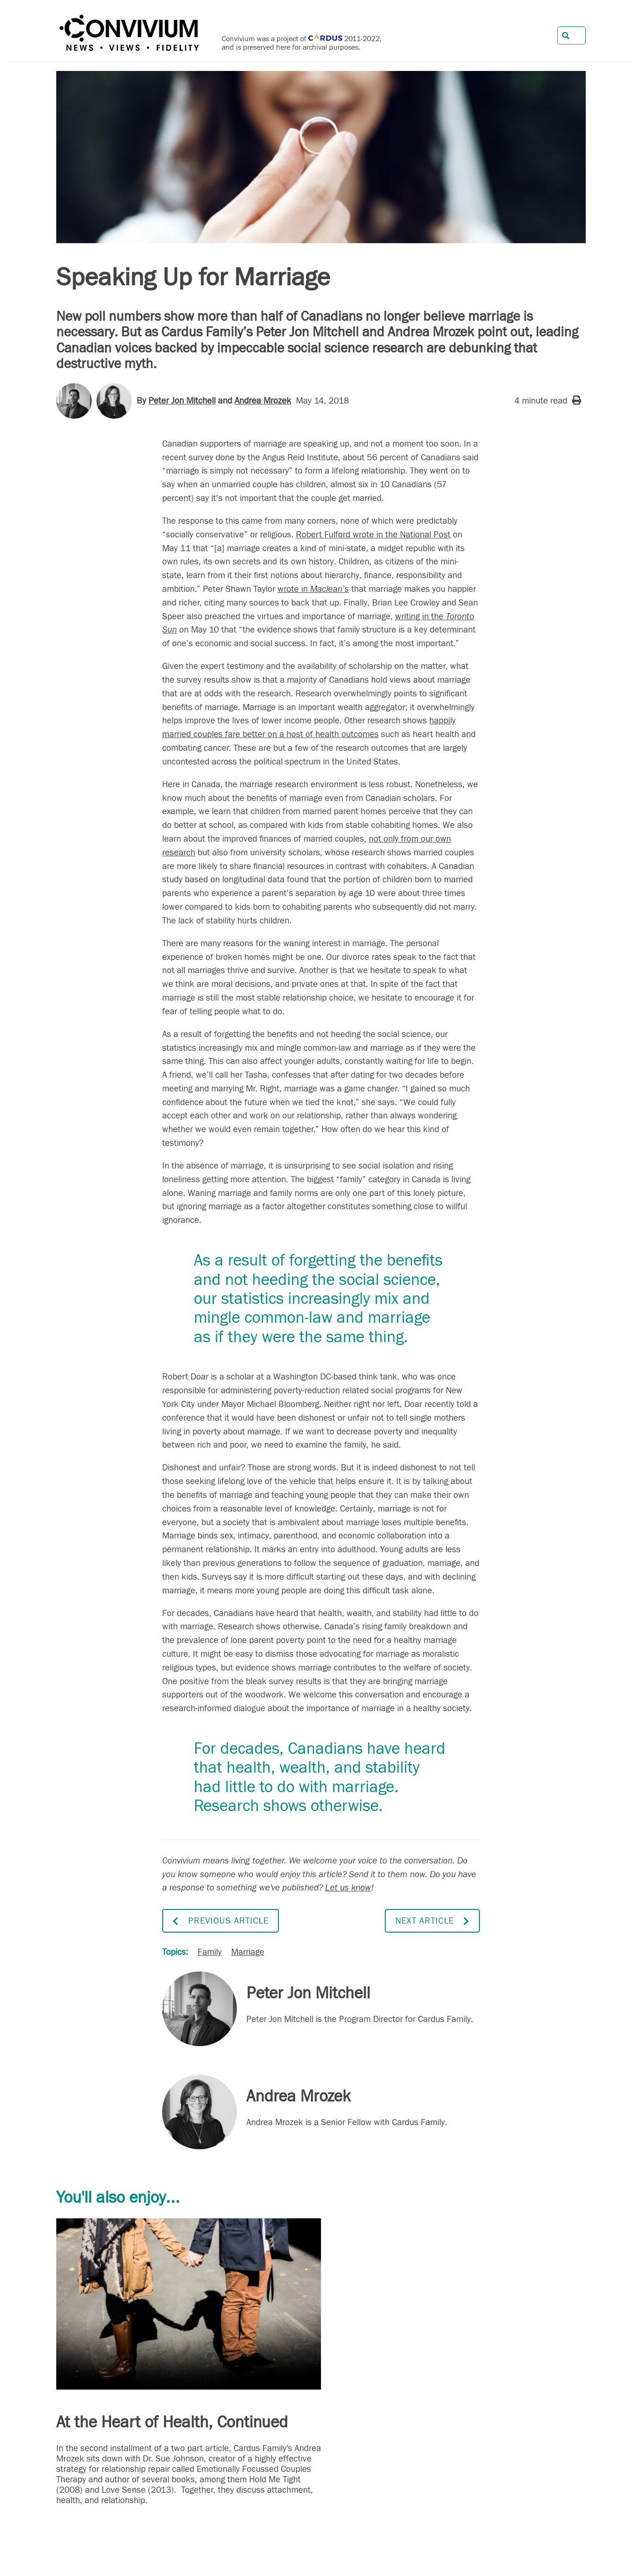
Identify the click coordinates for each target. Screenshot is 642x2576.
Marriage (247, 1952)
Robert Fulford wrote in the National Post (373, 534)
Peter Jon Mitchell (182, 401)
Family (210, 1952)
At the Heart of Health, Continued (172, 2422)
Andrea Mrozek (262, 401)
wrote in (313, 589)
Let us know (348, 1887)
